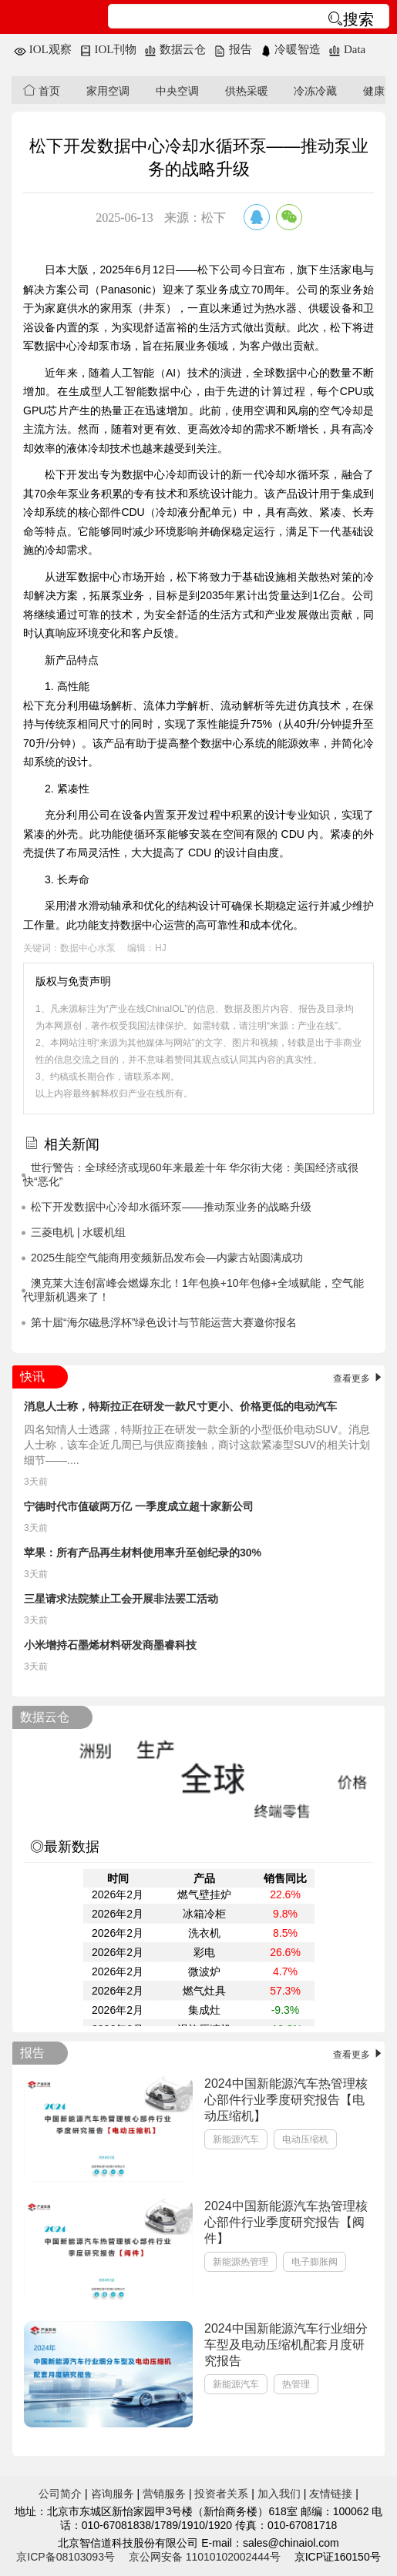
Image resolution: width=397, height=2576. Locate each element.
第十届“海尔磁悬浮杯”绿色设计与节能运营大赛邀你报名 (164, 1322)
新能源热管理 (240, 2261)
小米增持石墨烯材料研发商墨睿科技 (110, 1645)
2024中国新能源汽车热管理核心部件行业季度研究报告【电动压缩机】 (286, 2099)
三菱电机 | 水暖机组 (78, 1232)
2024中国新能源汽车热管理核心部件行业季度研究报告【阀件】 (286, 2222)
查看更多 (359, 1378)
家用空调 (108, 91)
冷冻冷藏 (315, 91)
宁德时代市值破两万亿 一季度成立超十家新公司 (139, 1506)
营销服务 (164, 2493)
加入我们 (279, 2493)
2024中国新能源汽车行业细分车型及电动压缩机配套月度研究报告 (286, 2344)
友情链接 (330, 2493)
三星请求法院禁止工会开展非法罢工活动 (121, 1599)
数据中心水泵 (88, 948)
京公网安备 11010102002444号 (205, 2557)
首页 (41, 90)
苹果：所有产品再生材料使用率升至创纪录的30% (142, 1552)
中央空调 (177, 91)
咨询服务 (112, 2493)
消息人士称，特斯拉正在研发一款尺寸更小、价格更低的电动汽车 (180, 1406)
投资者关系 (221, 2493)
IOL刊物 (108, 49)
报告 (233, 49)
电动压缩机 (305, 2139)
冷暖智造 (290, 49)
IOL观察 (43, 49)
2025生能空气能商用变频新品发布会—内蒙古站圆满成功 (167, 1257)
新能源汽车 (236, 2139)
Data (346, 49)
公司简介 (60, 2493)
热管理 (296, 2384)
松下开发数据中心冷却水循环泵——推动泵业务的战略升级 (171, 1207)
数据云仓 (175, 49)
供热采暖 (246, 91)
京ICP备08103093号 (65, 2557)
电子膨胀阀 (314, 2261)
